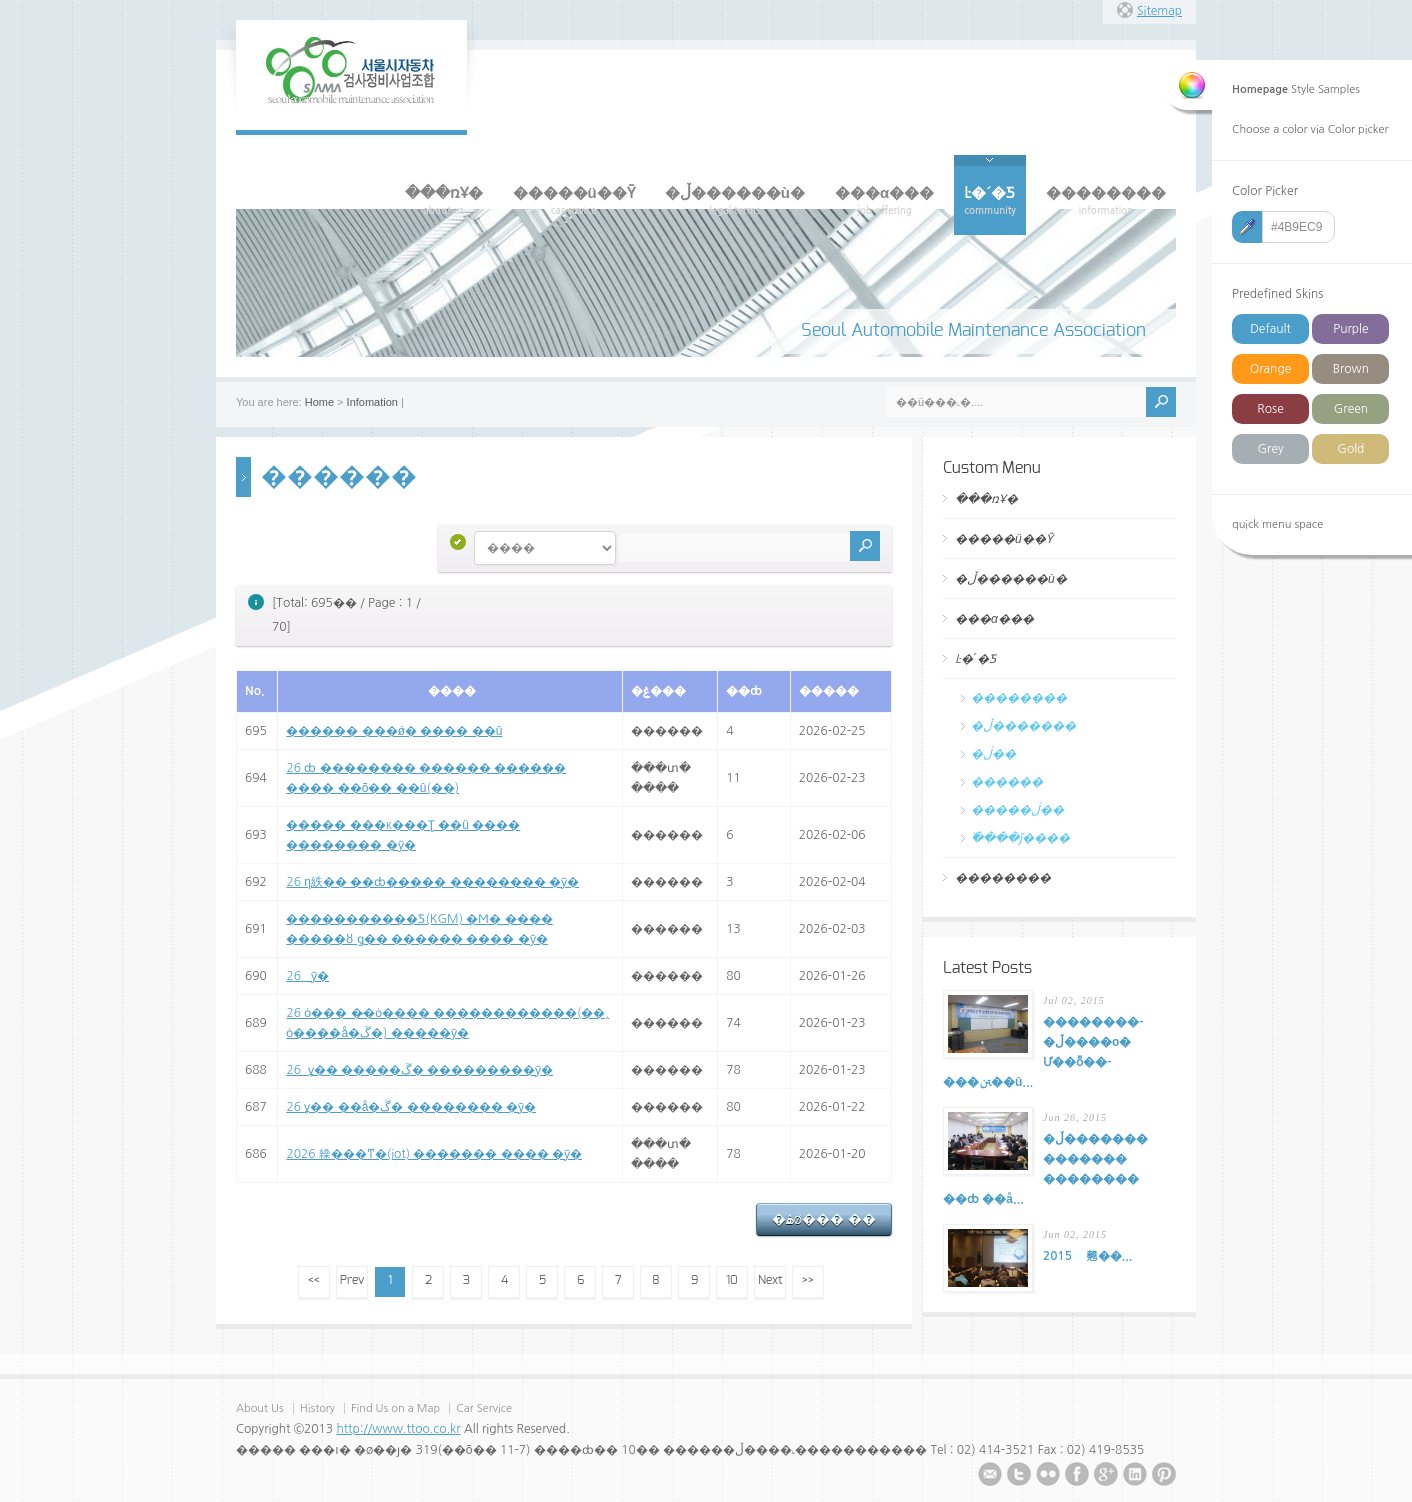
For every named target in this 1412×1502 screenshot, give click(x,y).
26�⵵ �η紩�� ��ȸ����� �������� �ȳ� (432, 882)
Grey (1270, 449)
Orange (1270, 369)
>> (808, 1280)
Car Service (484, 1408)
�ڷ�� (993, 754)
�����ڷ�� (1017, 810)
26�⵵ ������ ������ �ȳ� (307, 976)
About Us (260, 1408)
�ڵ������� (1023, 726)
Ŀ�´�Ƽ (975, 659)
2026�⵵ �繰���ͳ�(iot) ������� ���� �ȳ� (434, 1154)
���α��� (994, 619)
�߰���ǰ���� (1020, 838)
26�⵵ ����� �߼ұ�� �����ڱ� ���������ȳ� (419, 1070)
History (317, 1408)
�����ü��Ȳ (1004, 539)
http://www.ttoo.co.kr (398, 1429)
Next (770, 1280)
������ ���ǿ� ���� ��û (394, 731)
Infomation (372, 402)
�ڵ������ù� (1011, 579)
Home (319, 402)
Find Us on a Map (397, 1408)
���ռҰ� (986, 499)
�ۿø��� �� (824, 1219)
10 (732, 1280)
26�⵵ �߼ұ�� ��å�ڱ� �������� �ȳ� (411, 1107)
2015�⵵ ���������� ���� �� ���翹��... (1087, 1256)
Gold (1350, 449)
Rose (1270, 409)
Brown (1351, 369)
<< (314, 1280)
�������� (1019, 698)
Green (1351, 409)
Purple (1350, 329)
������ (1007, 782)
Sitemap (1159, 11)
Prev (352, 1280)
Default (1270, 329)
